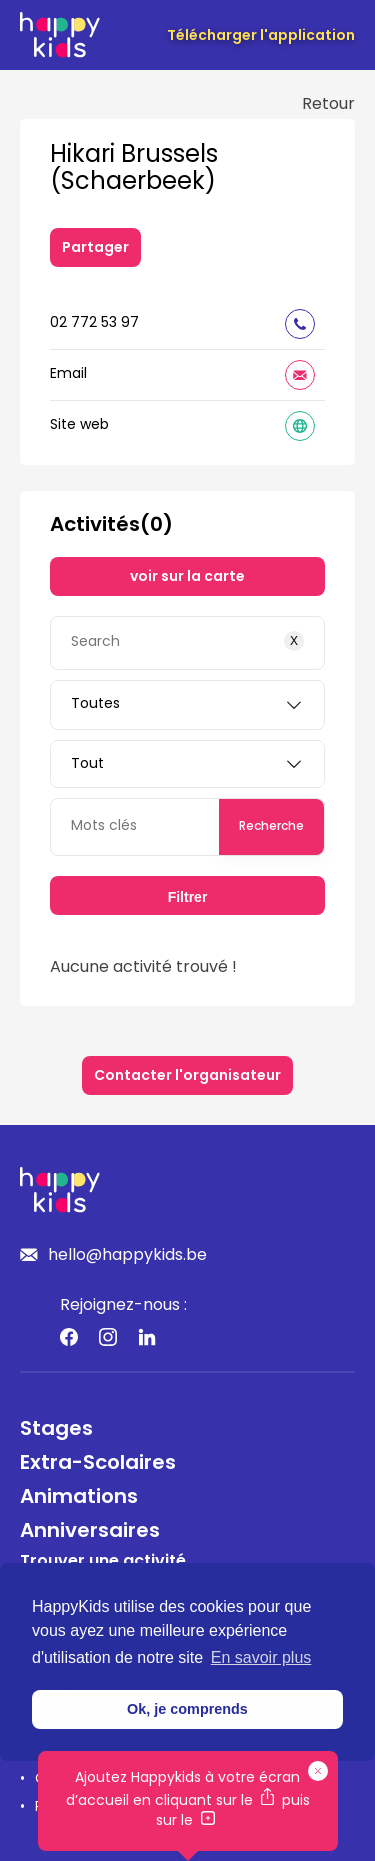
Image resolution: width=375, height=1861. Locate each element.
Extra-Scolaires (98, 1464)
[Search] (187, 643)
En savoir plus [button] (261, 1657)
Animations (79, 1498)
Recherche (271, 827)
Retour (328, 105)
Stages (56, 1430)
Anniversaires (90, 1532)
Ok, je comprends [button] (187, 1709)
